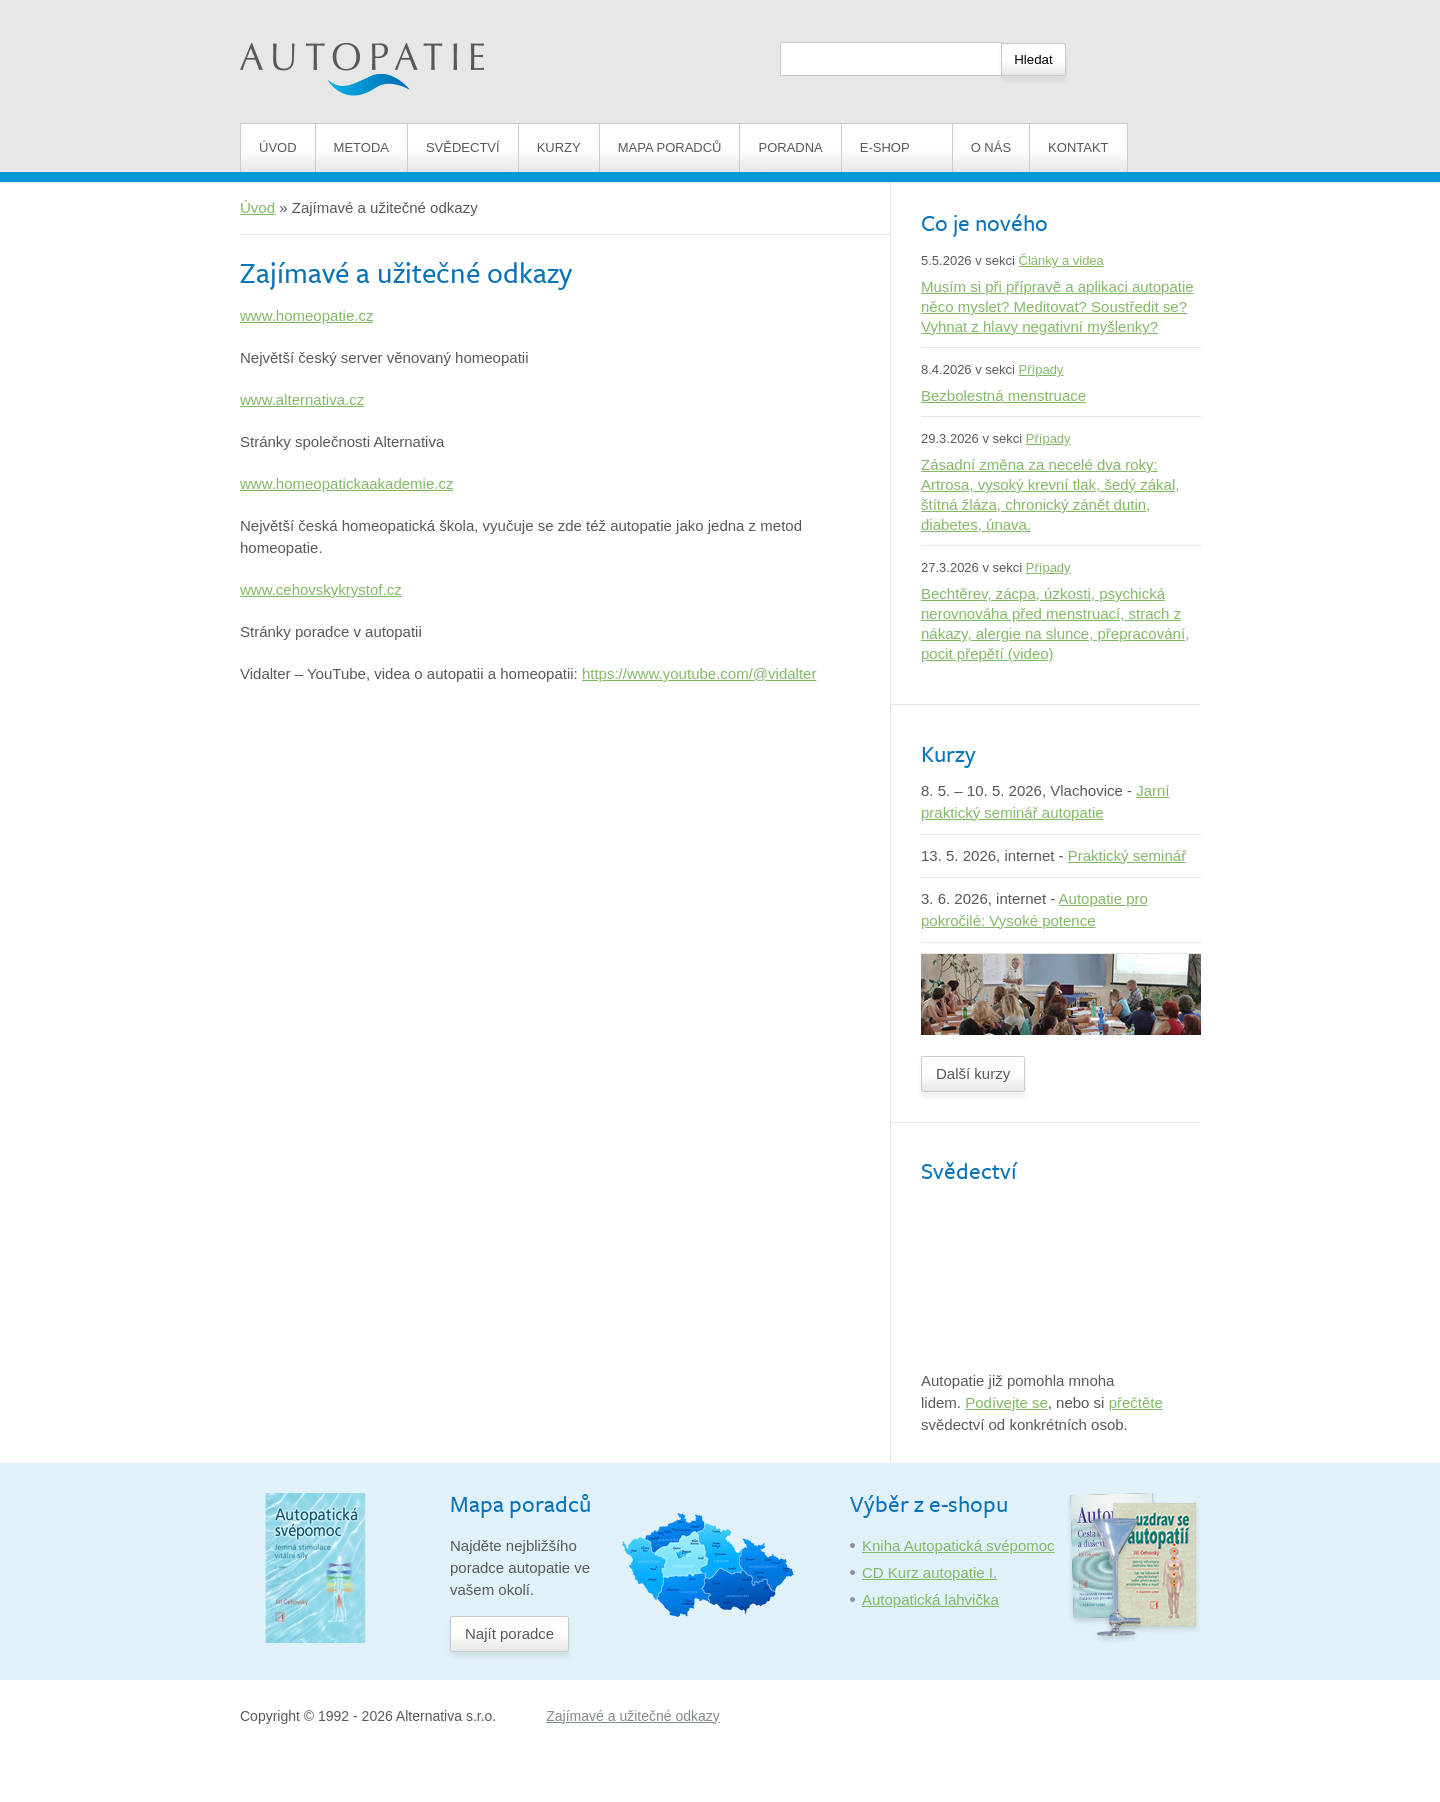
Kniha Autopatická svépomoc (958, 1545)
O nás (991, 147)
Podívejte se (1006, 1402)
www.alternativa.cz (302, 399)
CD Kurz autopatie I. (929, 1572)
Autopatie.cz (281, 10)
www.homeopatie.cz (306, 315)
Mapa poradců (670, 147)
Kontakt (1078, 147)
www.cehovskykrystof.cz (321, 589)
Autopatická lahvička (930, 1599)
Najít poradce (509, 1633)
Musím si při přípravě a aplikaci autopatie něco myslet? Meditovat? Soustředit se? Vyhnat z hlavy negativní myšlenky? (1057, 306)
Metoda (361, 147)
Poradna (790, 147)
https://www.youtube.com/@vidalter (699, 673)
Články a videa (1061, 260)
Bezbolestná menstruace (1003, 395)
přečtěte (1136, 1402)
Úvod (278, 147)
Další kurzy (973, 1073)
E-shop (897, 147)
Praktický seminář (1127, 855)
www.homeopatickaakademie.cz (346, 483)
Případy (1041, 369)
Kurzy (559, 147)
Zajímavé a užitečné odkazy (633, 1716)
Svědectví (463, 147)
